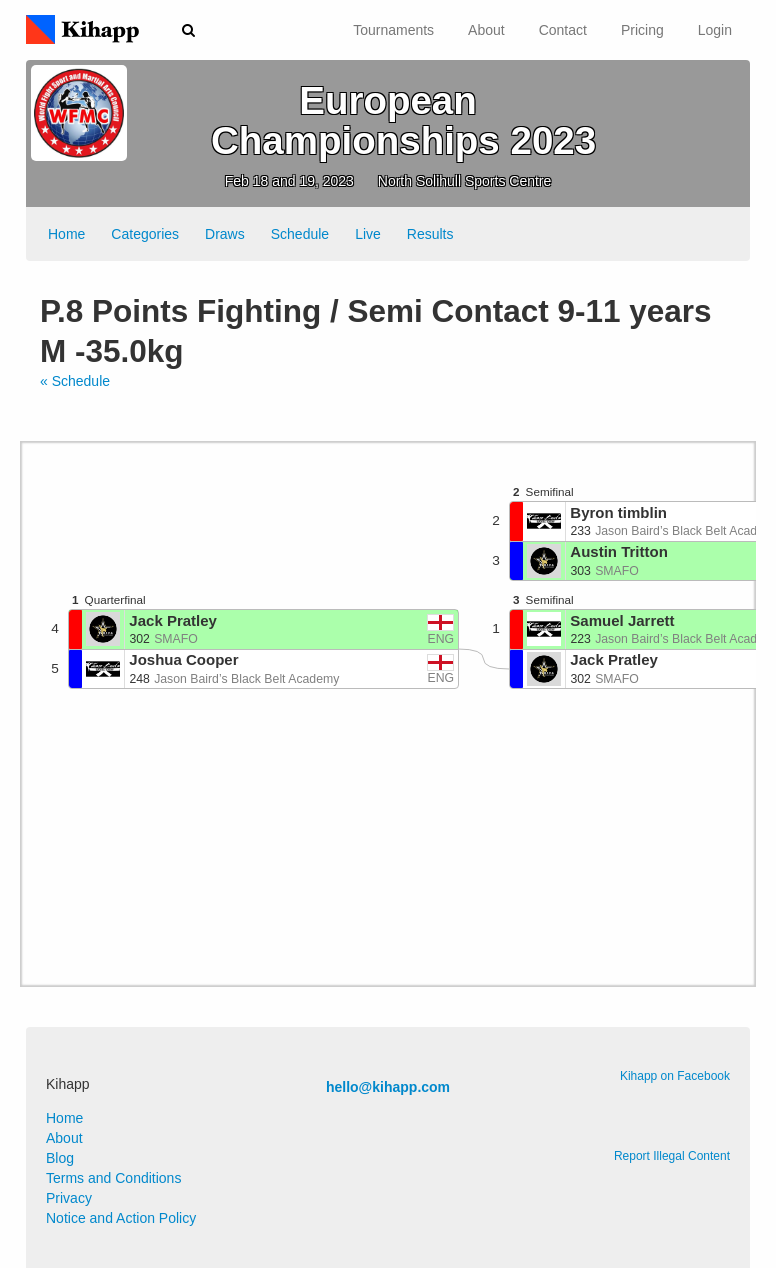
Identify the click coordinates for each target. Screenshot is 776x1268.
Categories (145, 234)
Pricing (642, 30)
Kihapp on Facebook (675, 1076)
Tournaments (393, 30)
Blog (60, 1158)
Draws (225, 234)
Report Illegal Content (672, 1156)
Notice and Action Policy (121, 1218)
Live (368, 234)
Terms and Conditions (113, 1178)
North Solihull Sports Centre (465, 181)
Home (66, 234)
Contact (563, 30)
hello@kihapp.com (388, 1087)
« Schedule (75, 381)
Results (430, 234)
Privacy (69, 1198)
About (486, 30)
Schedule (300, 234)
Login (715, 30)
